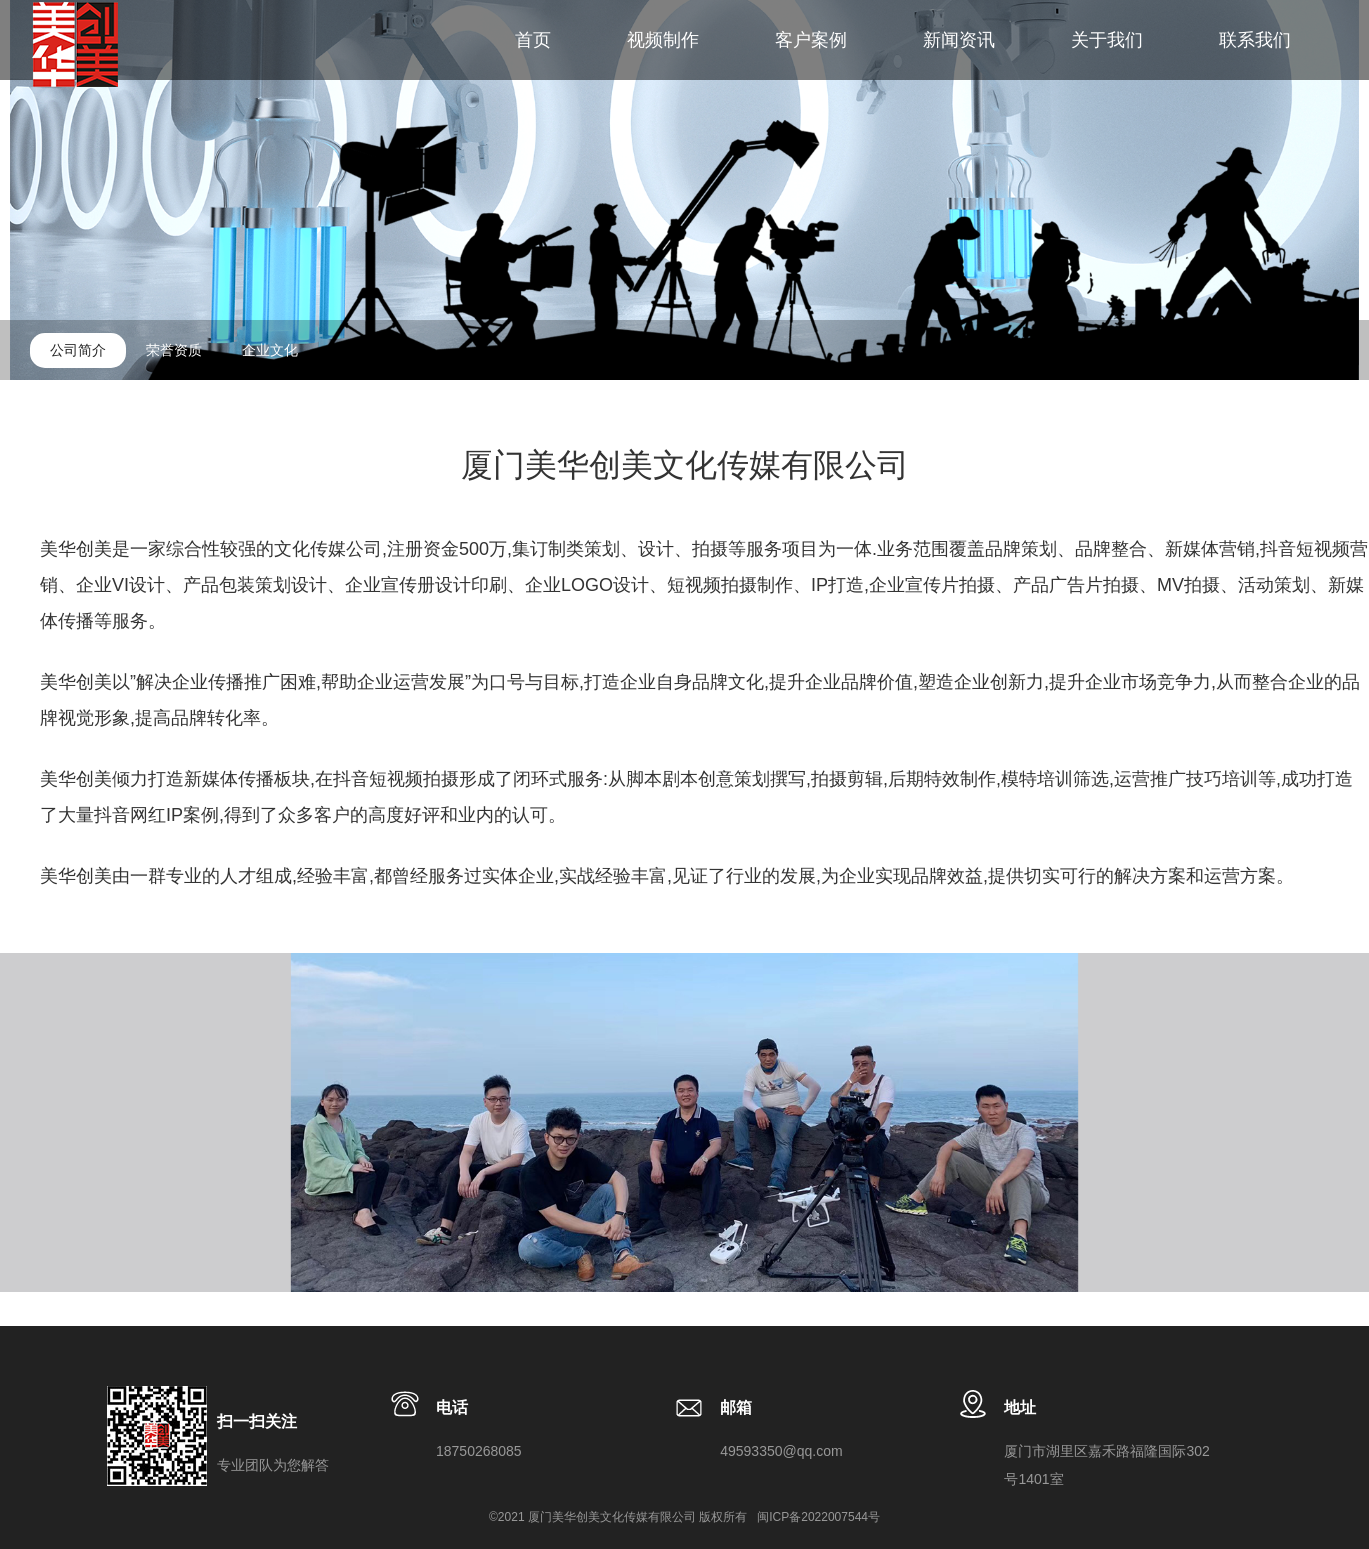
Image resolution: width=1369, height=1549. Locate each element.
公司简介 (78, 350)
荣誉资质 (174, 350)
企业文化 (270, 350)
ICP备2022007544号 (824, 1517)
